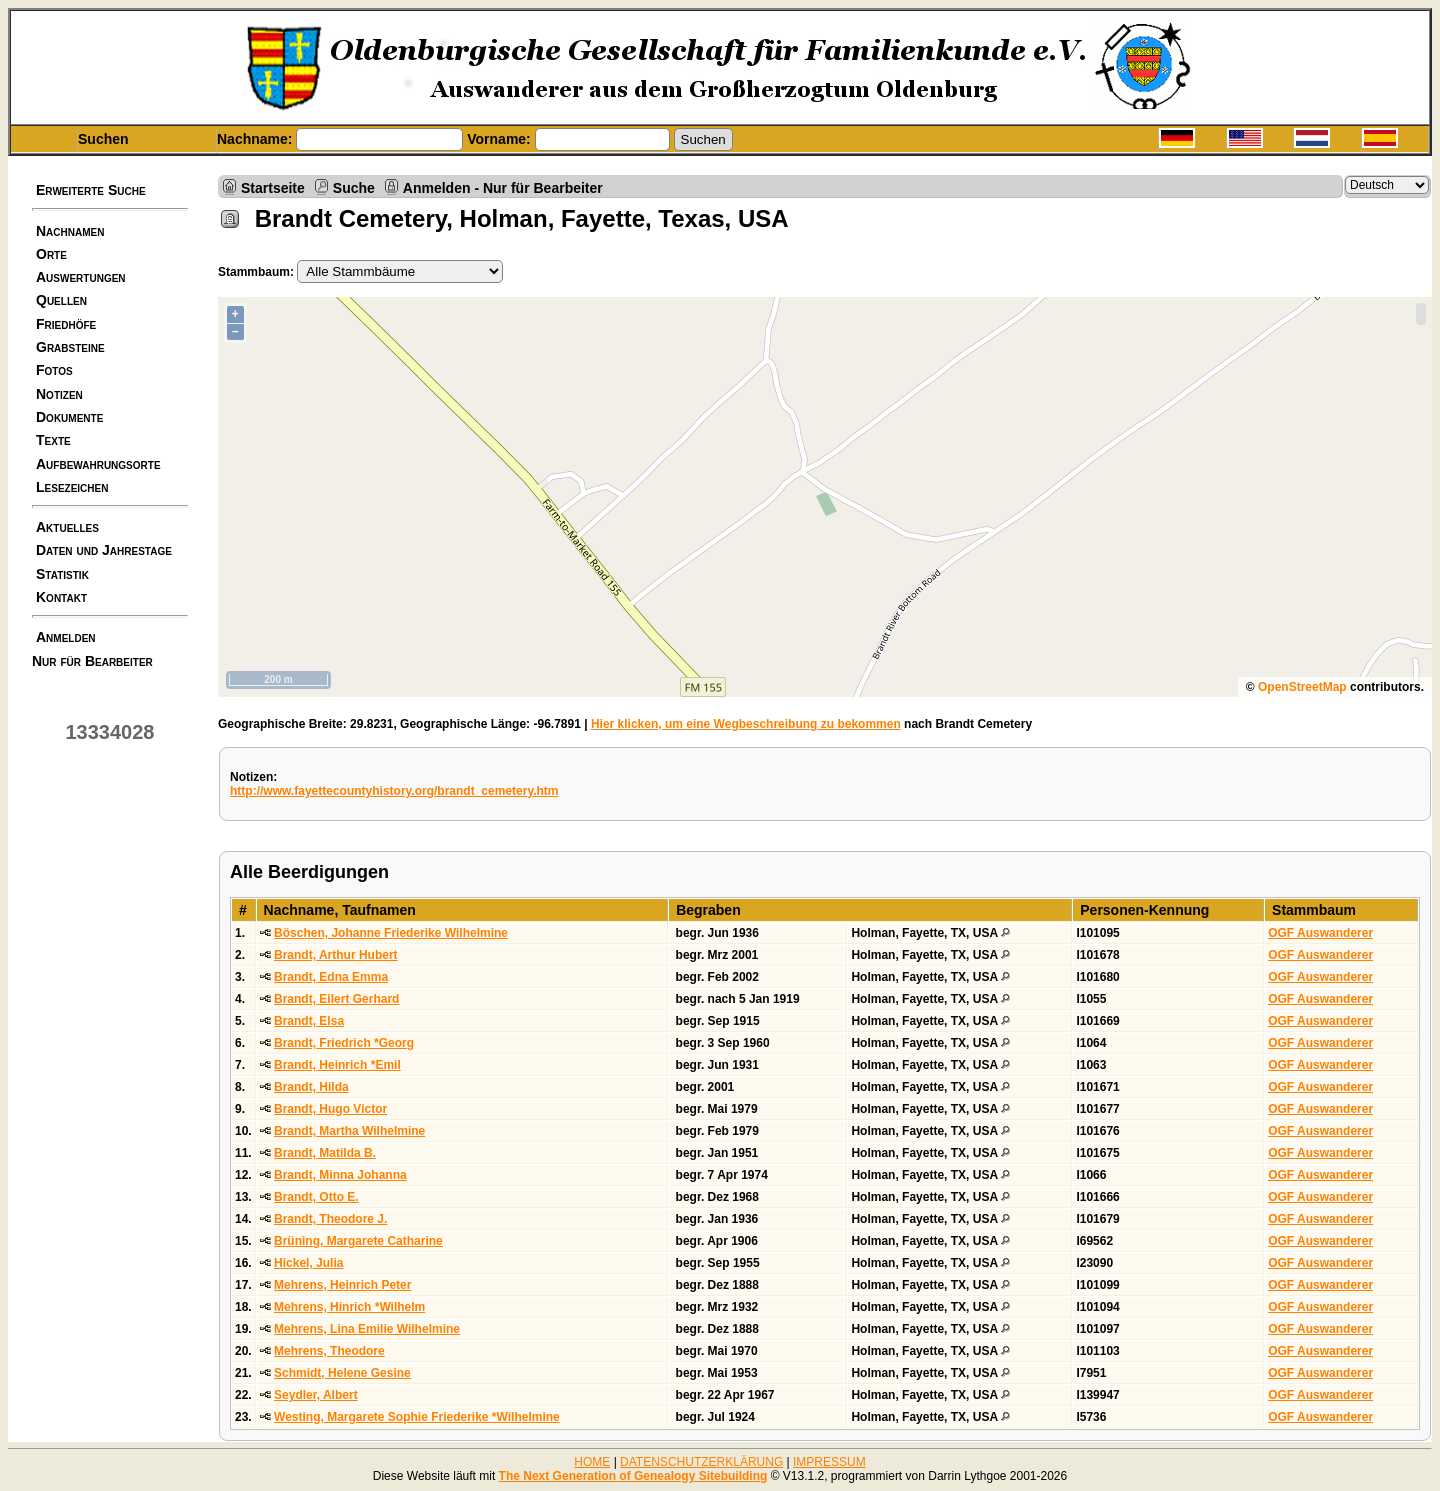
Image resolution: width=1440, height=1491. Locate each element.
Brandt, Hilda (311, 1087)
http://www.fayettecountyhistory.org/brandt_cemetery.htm (394, 791)
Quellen (61, 300)
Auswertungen (81, 277)
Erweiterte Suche (91, 190)
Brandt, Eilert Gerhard (336, 999)
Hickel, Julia (308, 1263)
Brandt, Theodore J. (330, 1219)
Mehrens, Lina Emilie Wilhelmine (367, 1329)
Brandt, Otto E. (316, 1197)
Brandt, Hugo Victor (330, 1109)
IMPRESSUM (829, 1462)
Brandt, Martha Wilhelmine (349, 1131)
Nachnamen (70, 231)
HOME (592, 1462)
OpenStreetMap (1302, 687)
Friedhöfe (66, 324)
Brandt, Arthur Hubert (336, 955)
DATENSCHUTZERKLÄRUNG (701, 1462)
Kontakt (61, 597)
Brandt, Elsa (309, 1021)
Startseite (273, 187)
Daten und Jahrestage (104, 550)
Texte (53, 440)
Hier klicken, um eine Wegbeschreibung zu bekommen (746, 724)
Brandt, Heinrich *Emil (337, 1065)
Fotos (54, 370)
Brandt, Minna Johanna (340, 1175)
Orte (51, 254)
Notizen (59, 394)
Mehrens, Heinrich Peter (342, 1285)
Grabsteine (70, 347)
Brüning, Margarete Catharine (358, 1241)
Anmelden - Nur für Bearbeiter (503, 187)
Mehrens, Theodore (329, 1351)
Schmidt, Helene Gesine (342, 1373)
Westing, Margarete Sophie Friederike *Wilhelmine (417, 1417)
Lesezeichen (72, 487)
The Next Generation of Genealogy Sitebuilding (633, 1476)
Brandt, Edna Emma (331, 977)
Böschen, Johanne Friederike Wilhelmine (391, 933)
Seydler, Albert (316, 1395)
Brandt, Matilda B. (325, 1153)
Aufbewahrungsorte (98, 464)
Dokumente (69, 417)
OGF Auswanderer (1320, 933)
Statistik (62, 574)
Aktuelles (67, 527)
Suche (354, 187)
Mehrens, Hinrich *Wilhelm (349, 1307)
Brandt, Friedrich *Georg (344, 1043)
